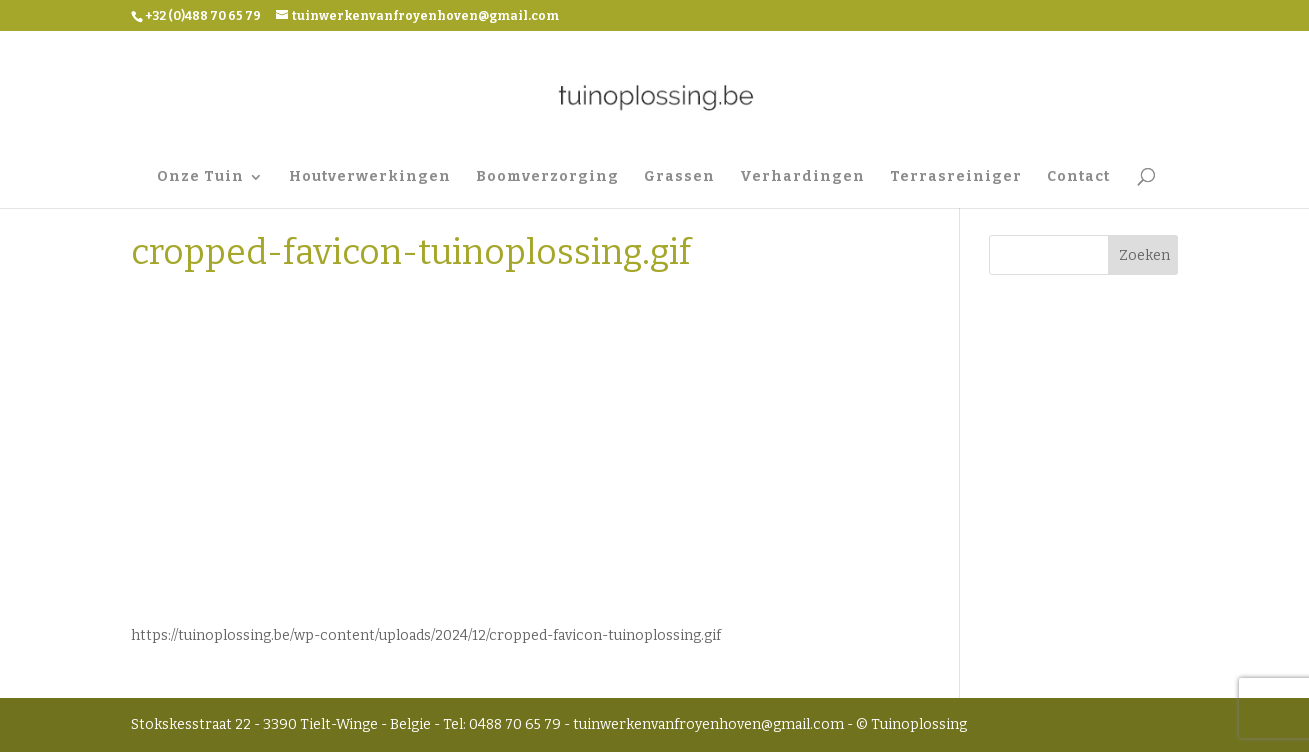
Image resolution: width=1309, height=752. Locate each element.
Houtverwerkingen (370, 177)
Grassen (679, 177)
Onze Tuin (200, 177)
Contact (1078, 177)
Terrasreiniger (956, 177)
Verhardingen (802, 177)
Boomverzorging (547, 177)
